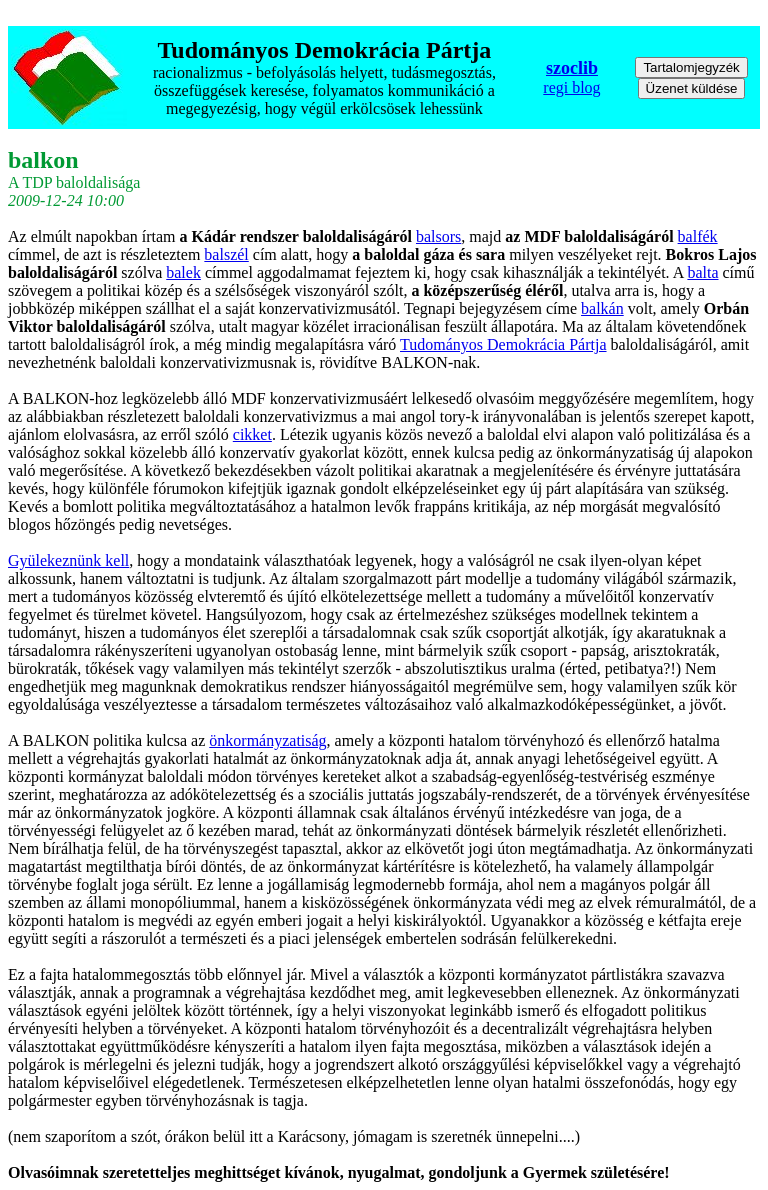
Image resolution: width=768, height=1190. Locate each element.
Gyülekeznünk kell (68, 560)
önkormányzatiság (267, 740)
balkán (602, 308)
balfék (698, 236)
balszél (226, 254)
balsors (438, 236)
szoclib (572, 68)
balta (702, 272)
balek (183, 272)
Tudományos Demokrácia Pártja (503, 344)
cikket (252, 434)
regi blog (571, 87)
